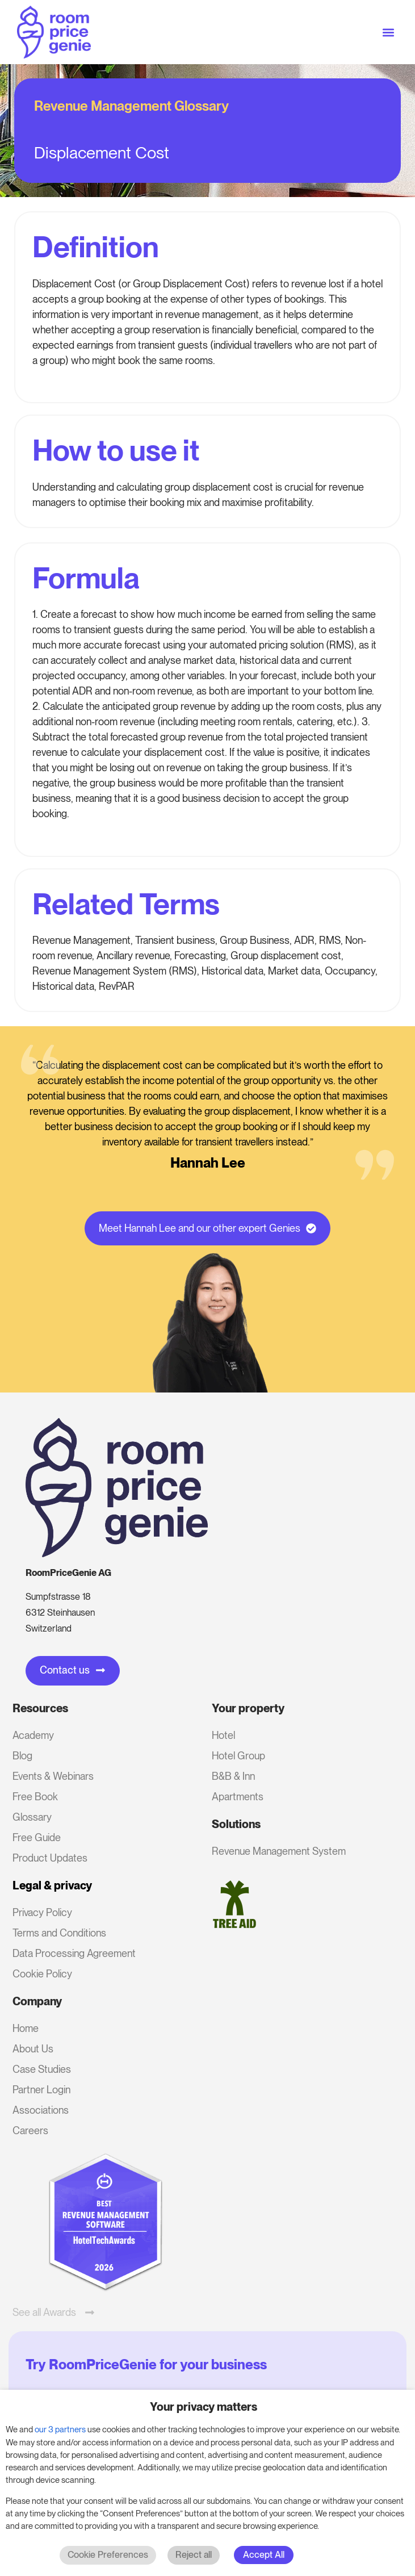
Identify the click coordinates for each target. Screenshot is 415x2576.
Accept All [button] (263, 2554)
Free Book (35, 1797)
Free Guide (36, 1837)
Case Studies (41, 2069)
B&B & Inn (233, 1776)
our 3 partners (60, 2429)
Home (25, 2028)
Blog (22, 1756)
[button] (388, 32)
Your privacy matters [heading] (203, 2407)
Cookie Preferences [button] (108, 2554)
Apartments (237, 1797)
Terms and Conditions (59, 1933)
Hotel (223, 1735)
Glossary (32, 1817)
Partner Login (41, 2090)
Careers (30, 2130)
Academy (33, 1735)
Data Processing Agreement (74, 1953)
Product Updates (49, 1858)
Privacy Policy (42, 1912)
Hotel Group (238, 1756)
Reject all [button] (193, 2554)
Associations (40, 2110)
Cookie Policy (42, 1974)
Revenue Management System (279, 1851)
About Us (32, 2049)
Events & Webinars (53, 1776)
